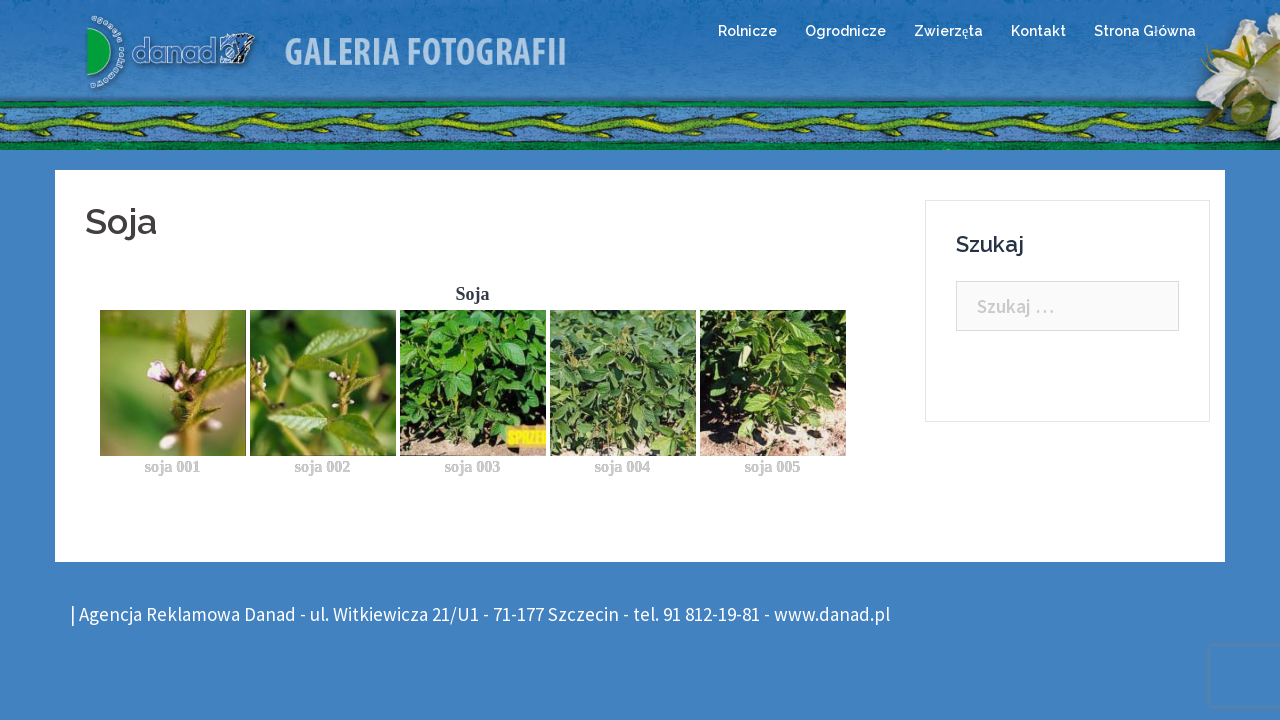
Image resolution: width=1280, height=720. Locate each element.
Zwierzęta (948, 31)
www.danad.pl (832, 614)
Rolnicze (747, 31)
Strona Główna (1145, 31)
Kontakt (1038, 31)
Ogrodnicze (845, 31)
